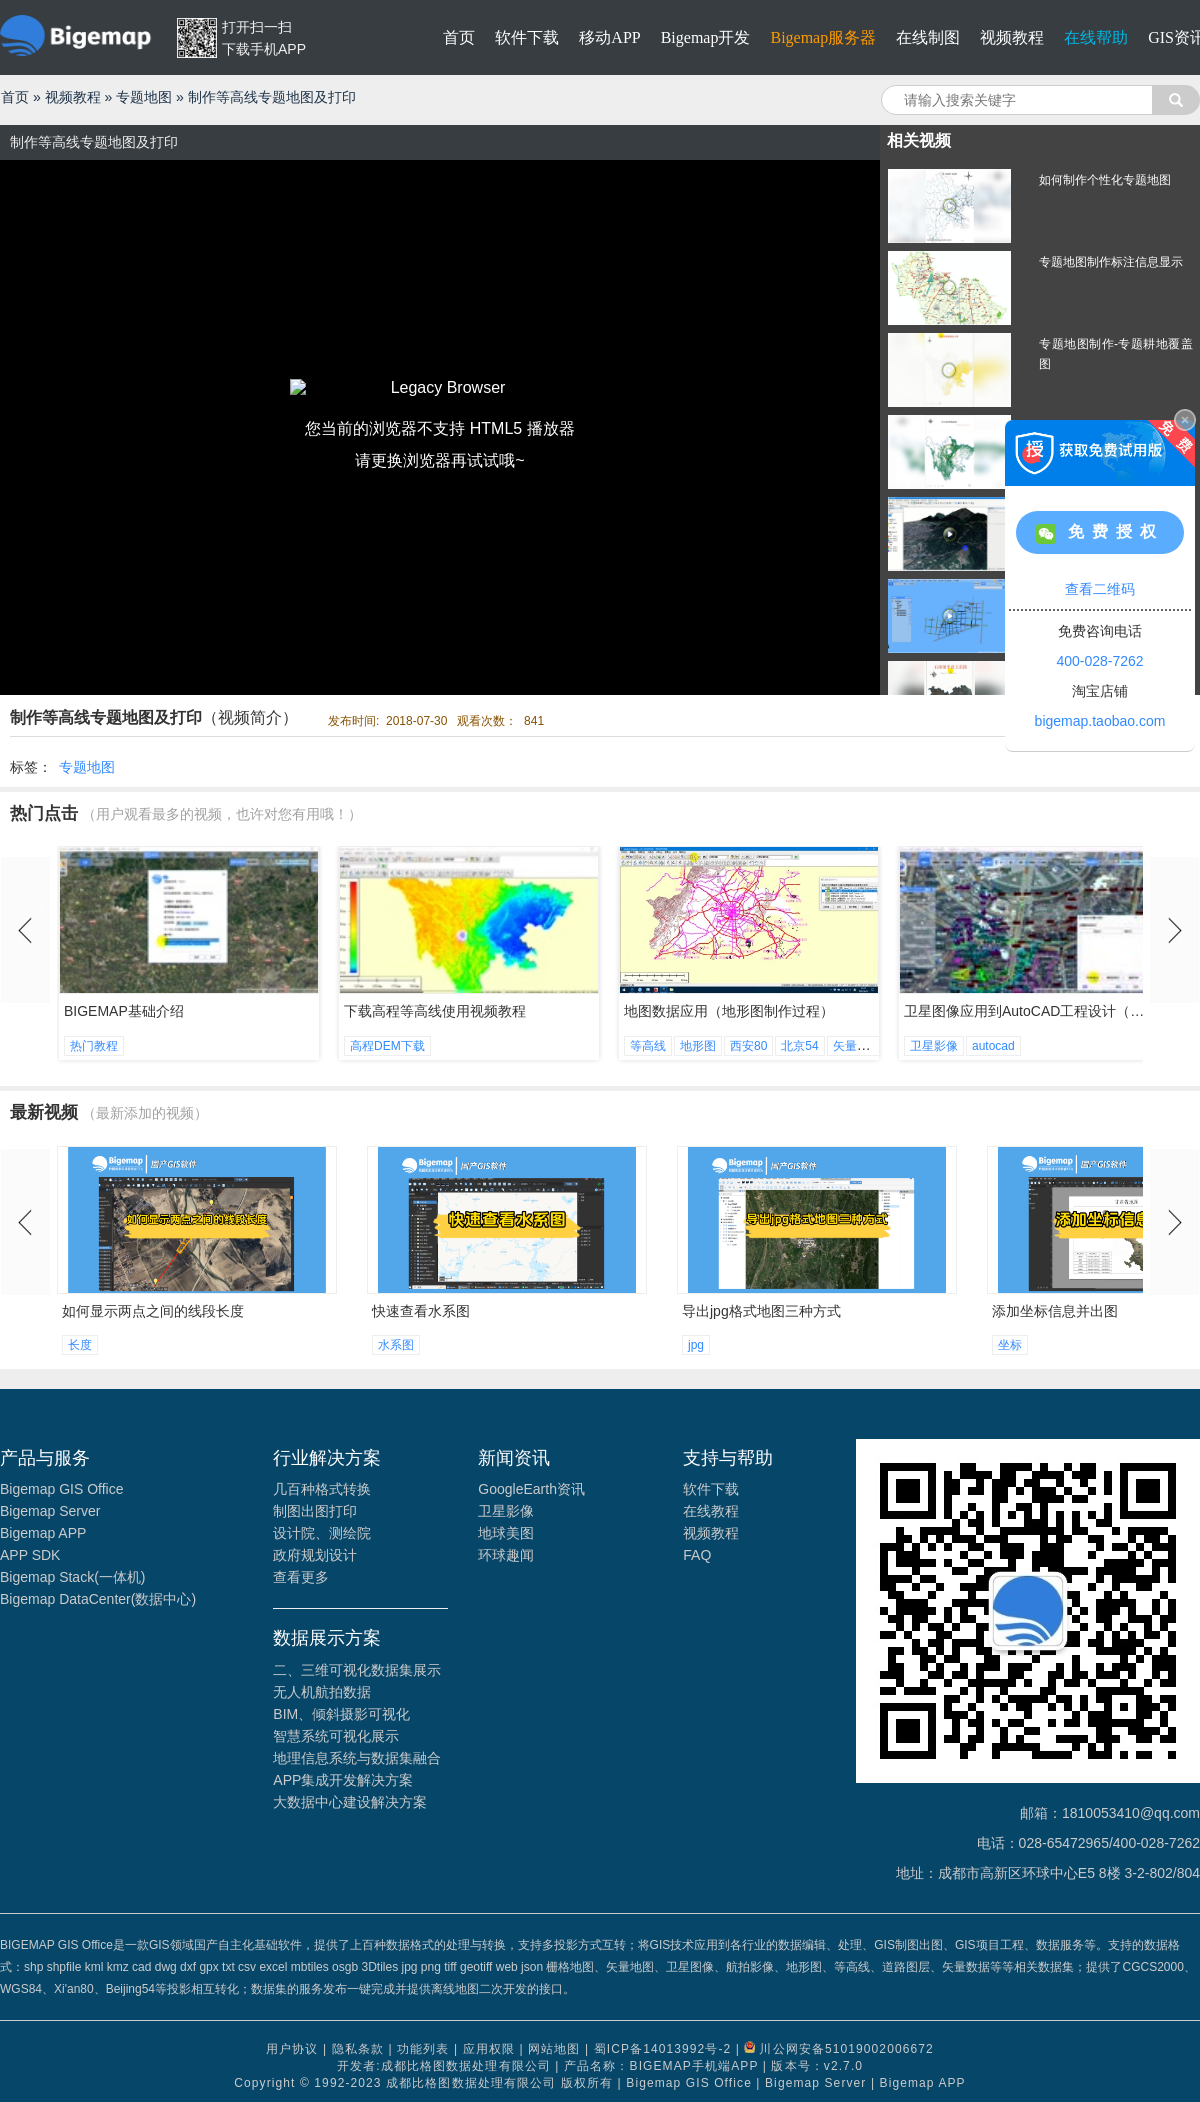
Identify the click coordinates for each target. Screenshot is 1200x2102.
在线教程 (711, 1511)
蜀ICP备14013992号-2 (663, 2049)
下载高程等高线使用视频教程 (435, 1011)
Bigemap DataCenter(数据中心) (98, 1599)
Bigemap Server (50, 1511)
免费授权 (1100, 533)
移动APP (609, 37)
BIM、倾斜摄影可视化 (341, 1714)
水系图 (396, 1345)
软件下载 (527, 37)
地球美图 (506, 1533)
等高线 (648, 1046)
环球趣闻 (506, 1555)
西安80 (748, 1046)
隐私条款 (358, 2049)
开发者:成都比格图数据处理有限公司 (444, 2066)
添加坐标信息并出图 (1055, 1311)
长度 (80, 1345)
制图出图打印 (315, 1511)
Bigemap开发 (706, 37)
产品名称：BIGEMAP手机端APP (661, 2066)
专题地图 (144, 97)
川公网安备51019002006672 (846, 2049)
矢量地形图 (863, 1046)
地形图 (698, 1046)
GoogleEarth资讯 (531, 1489)
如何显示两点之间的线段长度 (153, 1311)
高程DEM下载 (387, 1046)
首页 (459, 37)
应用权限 (489, 2049)
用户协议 (292, 2049)
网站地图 (554, 2049)
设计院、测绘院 (322, 1533)
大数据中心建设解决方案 (350, 1802)
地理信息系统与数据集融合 (357, 1758)
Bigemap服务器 (823, 37)
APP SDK (30, 1555)
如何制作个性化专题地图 (1105, 180)
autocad (993, 1046)
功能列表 (423, 2049)
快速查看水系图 (421, 1311)
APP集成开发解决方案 (343, 1780)
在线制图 (928, 37)
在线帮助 (1096, 37)
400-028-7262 (1099, 661)
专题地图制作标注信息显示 (1111, 262)
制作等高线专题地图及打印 (272, 97)
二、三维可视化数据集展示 (357, 1670)
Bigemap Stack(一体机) (72, 1577)
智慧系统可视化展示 (336, 1736)
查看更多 (301, 1577)
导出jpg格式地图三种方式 (761, 1311)
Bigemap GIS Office (61, 1489)
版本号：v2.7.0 (817, 2066)
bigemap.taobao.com (1100, 721)
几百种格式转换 (322, 1489)
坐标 (1010, 1345)
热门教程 (94, 1046)
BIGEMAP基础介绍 (124, 1011)
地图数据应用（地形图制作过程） (729, 1011)
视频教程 (1012, 37)
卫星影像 (934, 1046)
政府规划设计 (315, 1555)
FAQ (697, 1555)
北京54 (799, 1046)
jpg (696, 1345)
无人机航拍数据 (322, 1692)
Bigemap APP (43, 1533)
